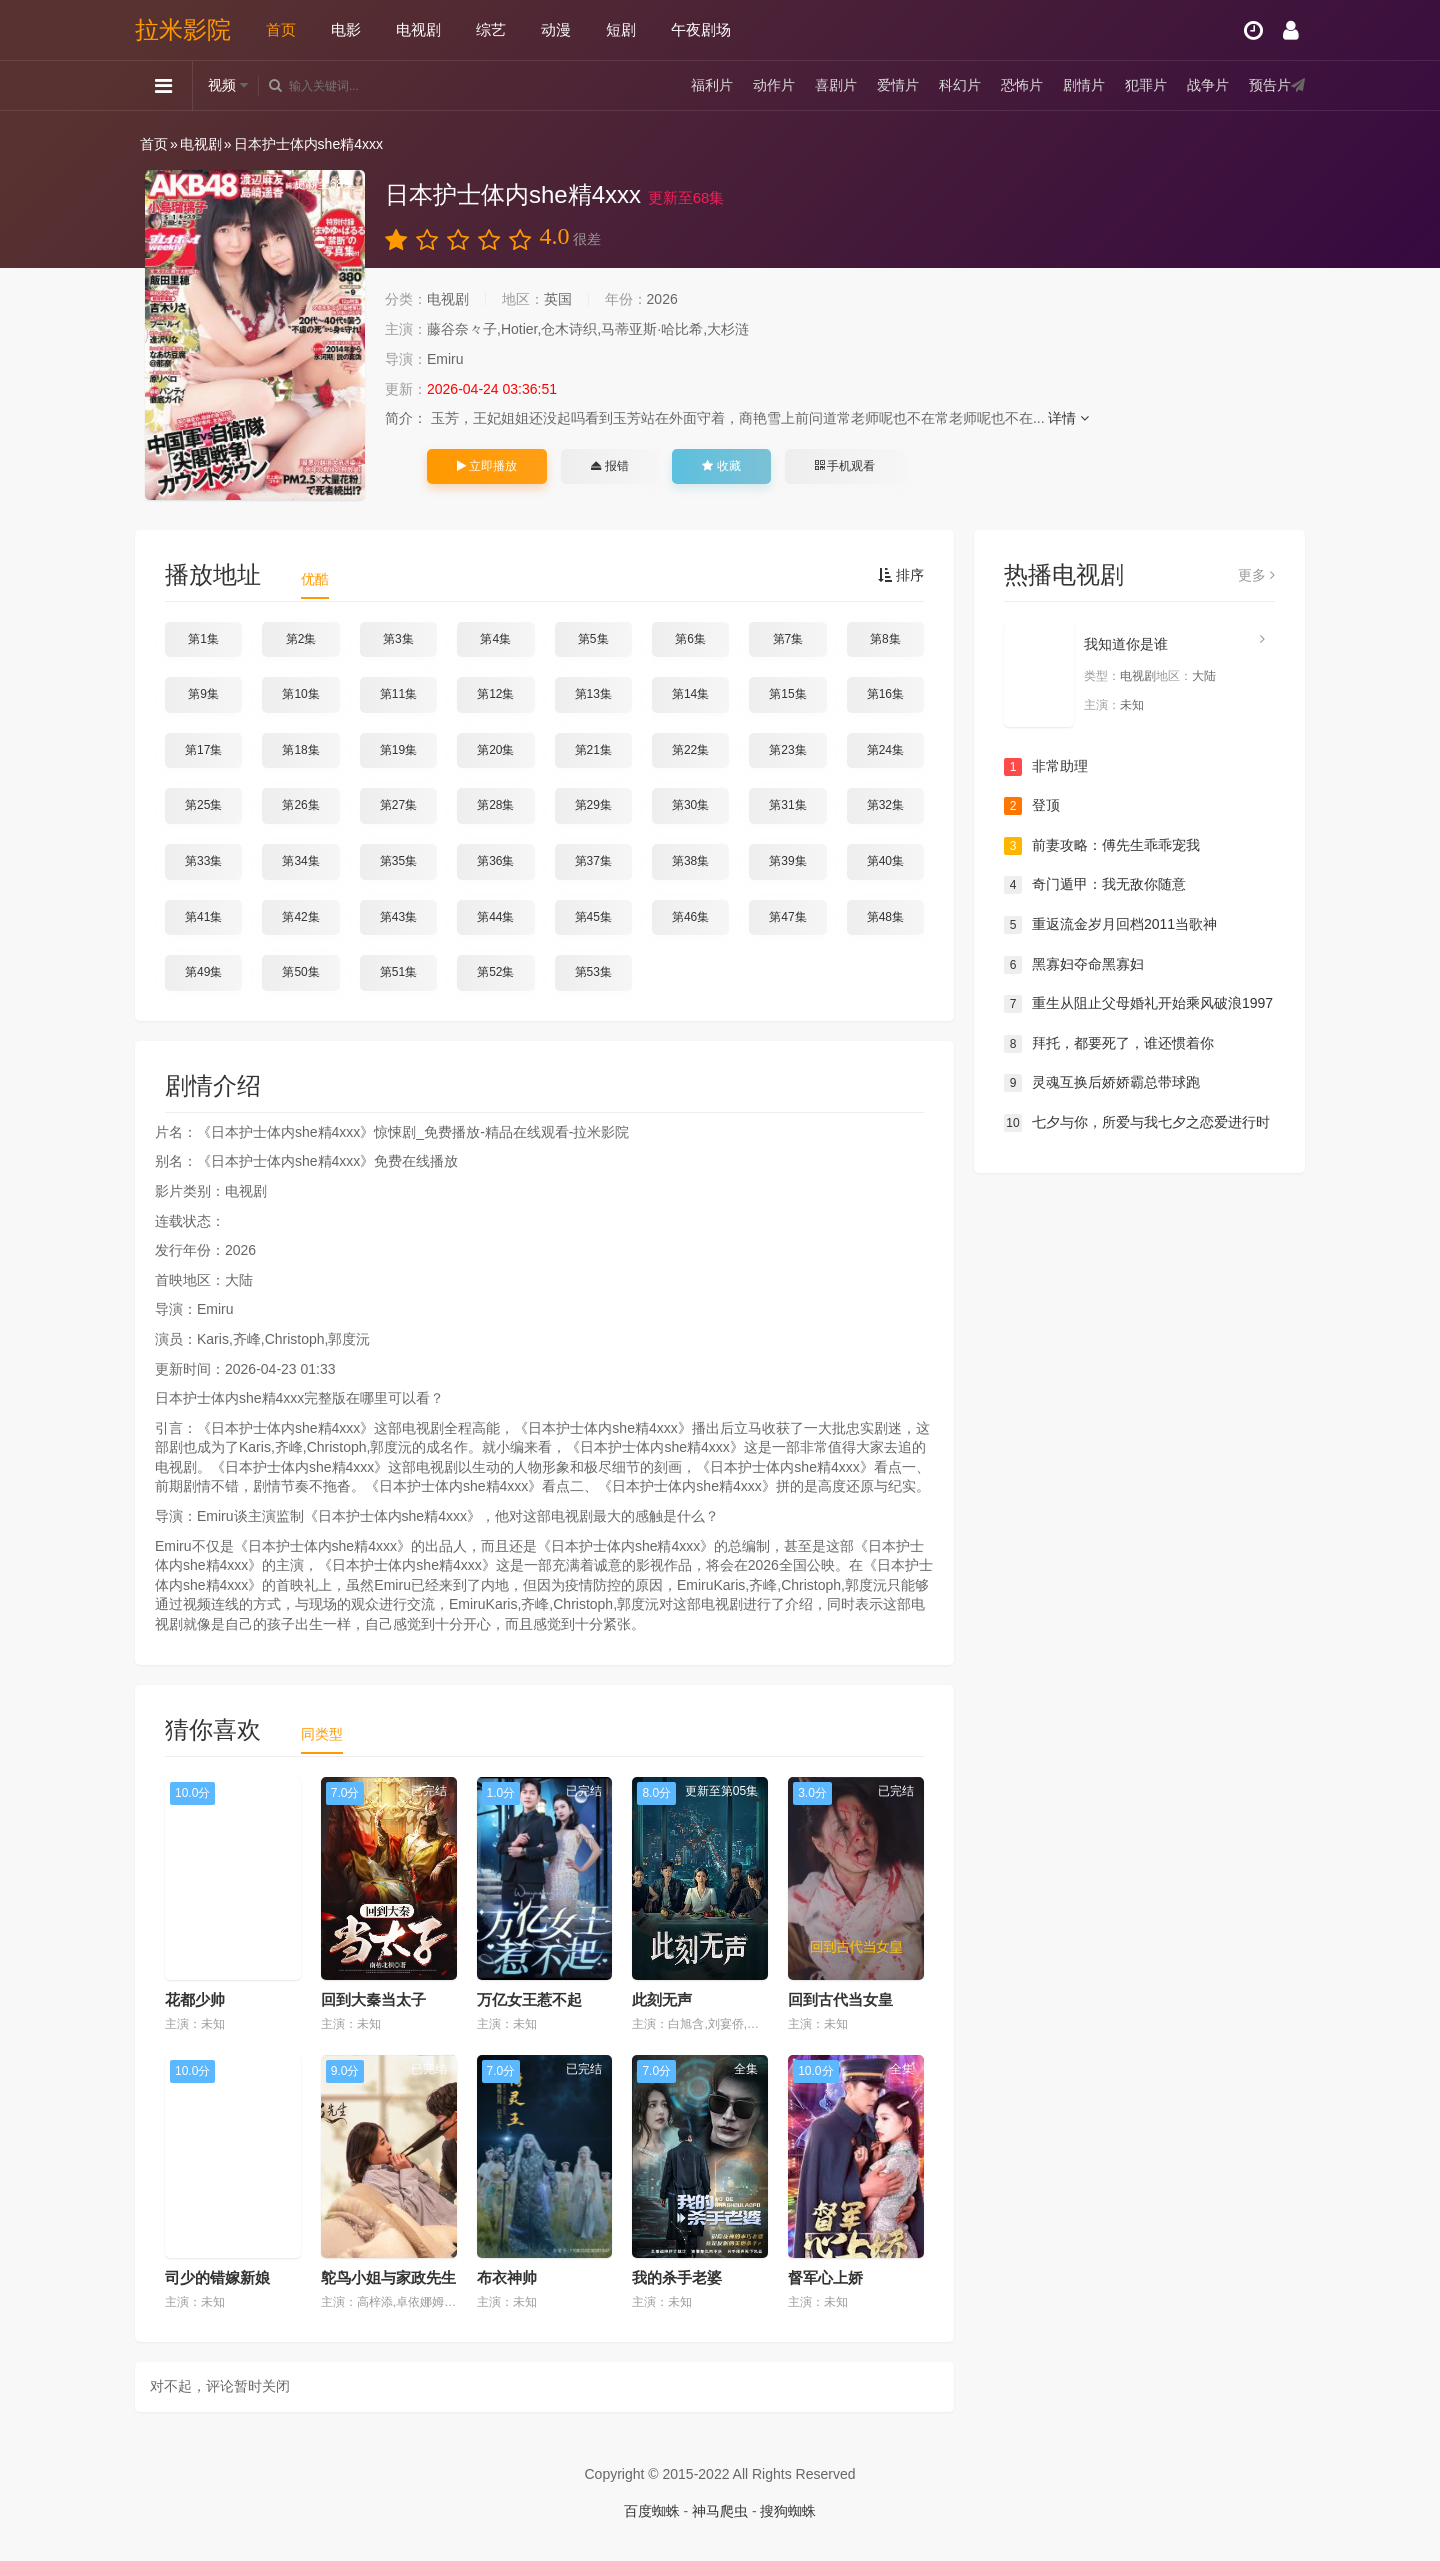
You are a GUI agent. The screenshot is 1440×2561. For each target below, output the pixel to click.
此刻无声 (662, 1999)
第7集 (788, 639)
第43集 (398, 917)
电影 (346, 29)
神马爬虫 (720, 2511)
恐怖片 (1022, 85)
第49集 (203, 972)
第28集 (495, 805)
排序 (901, 575)
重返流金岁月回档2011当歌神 (1110, 925)
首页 (281, 29)
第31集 (787, 805)
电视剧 (418, 29)
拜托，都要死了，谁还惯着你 (1109, 1044)
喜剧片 (836, 85)
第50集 (300, 972)
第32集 (885, 805)
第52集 (495, 972)
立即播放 (487, 466)
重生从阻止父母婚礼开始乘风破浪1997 (1138, 1004)
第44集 (495, 917)
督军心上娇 (825, 2277)
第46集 (690, 917)
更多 (1256, 575)
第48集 (885, 917)
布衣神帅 (507, 2277)
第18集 (300, 750)
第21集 (593, 750)
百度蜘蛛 (652, 2511)
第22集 (690, 750)
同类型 (322, 1734)
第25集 (203, 805)
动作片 (774, 85)
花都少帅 (195, 1999)
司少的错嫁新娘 (217, 2277)
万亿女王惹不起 (529, 1999)
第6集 (690, 639)
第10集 (300, 694)
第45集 (593, 917)
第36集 (495, 861)
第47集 (787, 917)
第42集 (300, 917)
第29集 (593, 805)
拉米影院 (183, 29)
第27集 (398, 805)
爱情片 (898, 85)
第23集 (787, 750)
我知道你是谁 (1126, 644)
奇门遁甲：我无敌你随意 (1095, 885)
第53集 (593, 972)
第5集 (593, 639)
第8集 (885, 639)
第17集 (203, 750)
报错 (609, 466)
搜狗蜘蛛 (788, 2511)
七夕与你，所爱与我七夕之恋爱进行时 (1137, 1123)
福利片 (712, 85)
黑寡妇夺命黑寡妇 (1074, 965)
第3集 (398, 639)
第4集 (495, 639)
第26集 (300, 805)
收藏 (721, 466)
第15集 (787, 694)
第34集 (300, 861)
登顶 (1032, 806)
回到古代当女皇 (840, 1999)
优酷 (315, 579)
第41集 (203, 917)
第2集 (301, 639)
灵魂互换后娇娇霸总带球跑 (1102, 1083)
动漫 (556, 29)
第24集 (885, 750)
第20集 (495, 750)
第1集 (203, 639)
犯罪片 (1146, 85)
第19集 (398, 750)
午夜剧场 (701, 29)
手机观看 (845, 466)
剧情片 (1084, 85)
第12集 (495, 694)
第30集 (690, 805)
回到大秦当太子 (373, 1999)
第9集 (203, 694)
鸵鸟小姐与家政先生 (388, 2277)
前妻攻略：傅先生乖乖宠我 (1102, 846)
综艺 (491, 29)
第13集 (593, 694)
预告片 (1270, 85)
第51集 (398, 972)
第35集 (398, 861)
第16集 (885, 694)
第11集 (398, 694)
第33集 (203, 861)
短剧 (621, 29)
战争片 (1208, 85)
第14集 (690, 694)
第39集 (787, 861)
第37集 (593, 861)
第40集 (885, 861)
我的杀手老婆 (677, 2277)
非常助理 (1046, 767)
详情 (1068, 418)
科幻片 (960, 85)
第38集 (690, 861)
